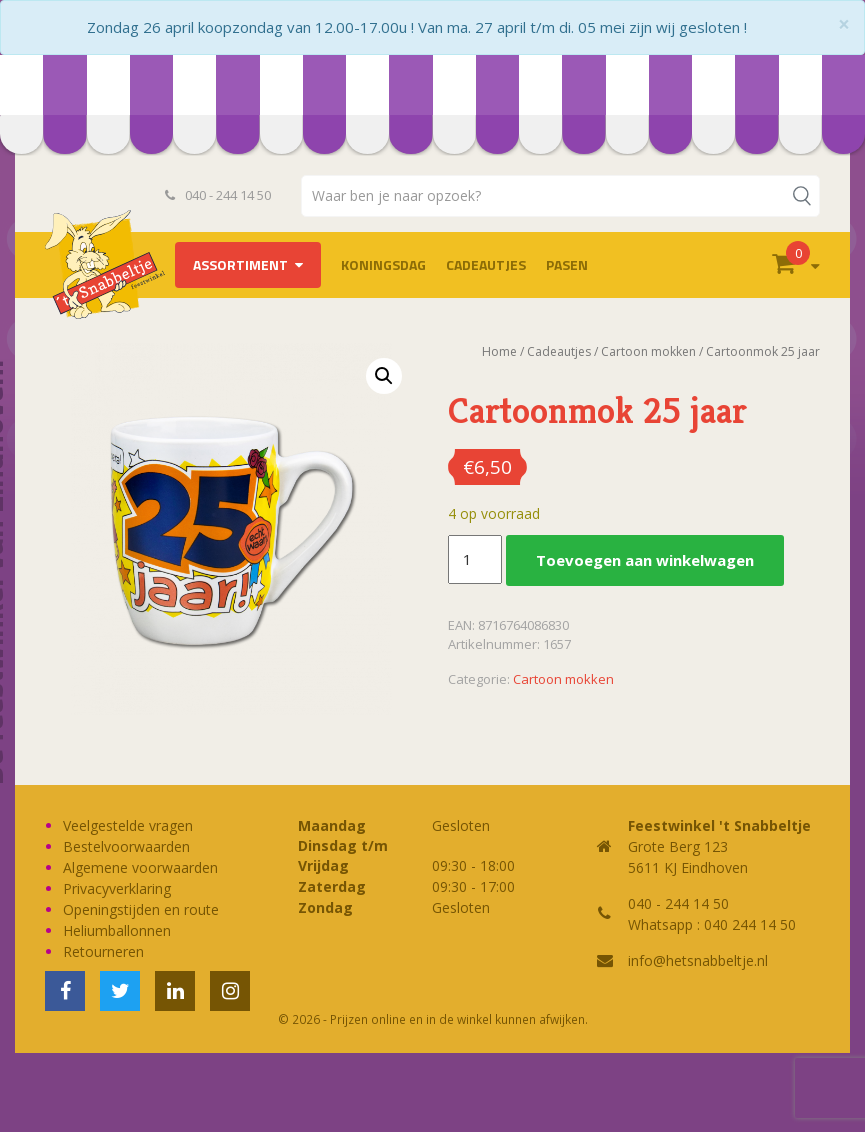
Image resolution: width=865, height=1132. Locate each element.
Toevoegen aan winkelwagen (645, 560)
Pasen (567, 264)
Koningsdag (383, 264)
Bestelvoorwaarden (126, 846)
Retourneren (103, 951)
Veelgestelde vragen (128, 825)
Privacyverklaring (117, 888)
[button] (384, 376)
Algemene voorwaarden (140, 867)
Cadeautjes (486, 264)
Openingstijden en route (141, 909)
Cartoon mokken (648, 351)
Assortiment (240, 264)
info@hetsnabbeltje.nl (698, 960)
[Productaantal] (475, 560)
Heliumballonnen (117, 930)
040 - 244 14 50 (218, 195)
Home (499, 351)
